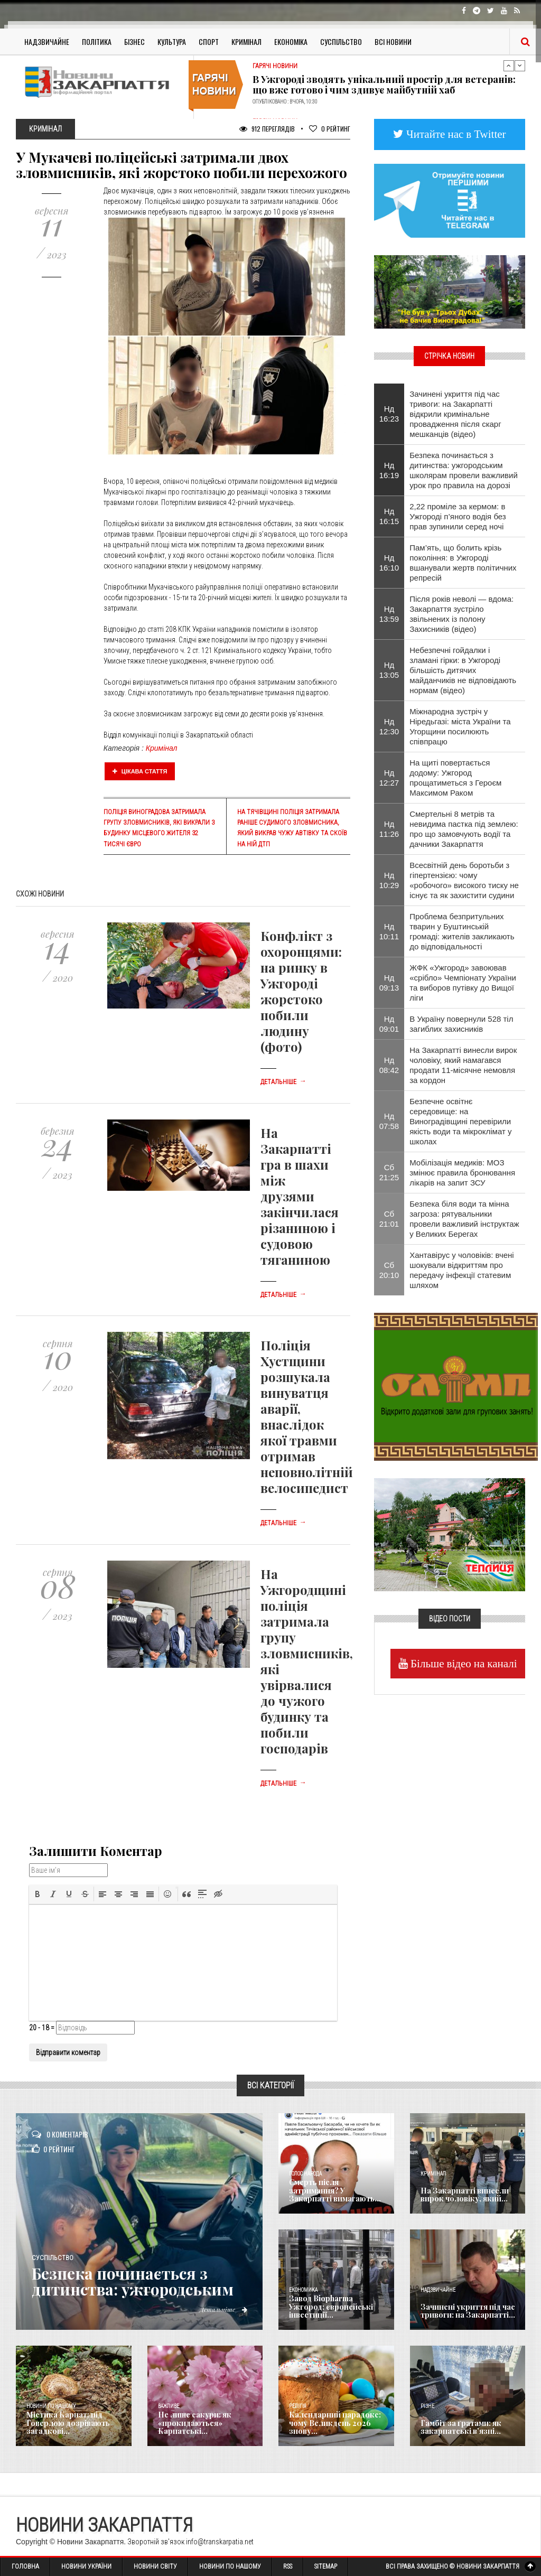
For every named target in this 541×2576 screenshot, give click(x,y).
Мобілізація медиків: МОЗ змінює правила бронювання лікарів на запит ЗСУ (462, 1172)
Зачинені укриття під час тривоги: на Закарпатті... (467, 2311)
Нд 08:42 (389, 1065)
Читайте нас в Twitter (455, 133)
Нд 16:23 (389, 413)
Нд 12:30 (389, 726)
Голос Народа (305, 2174)
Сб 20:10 (389, 1270)
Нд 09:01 (389, 1023)
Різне (427, 2406)
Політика (96, 41)
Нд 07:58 (389, 1121)
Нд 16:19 (389, 470)
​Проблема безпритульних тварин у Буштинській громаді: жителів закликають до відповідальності (461, 931)
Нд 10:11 (389, 931)
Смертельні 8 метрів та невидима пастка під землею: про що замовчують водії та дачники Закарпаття (463, 828)
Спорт (209, 41)
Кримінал (246, 41)
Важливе (168, 2406)
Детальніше (283, 1082)
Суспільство (341, 41)
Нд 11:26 (389, 828)
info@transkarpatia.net (220, 2541)
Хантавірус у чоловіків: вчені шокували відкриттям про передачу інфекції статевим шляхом (461, 1270)
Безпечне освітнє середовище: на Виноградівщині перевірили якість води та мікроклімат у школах (460, 1121)
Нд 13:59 (389, 613)
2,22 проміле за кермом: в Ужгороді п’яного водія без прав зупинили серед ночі (457, 516)
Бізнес (134, 41)
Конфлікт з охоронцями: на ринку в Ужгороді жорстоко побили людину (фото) (301, 991)
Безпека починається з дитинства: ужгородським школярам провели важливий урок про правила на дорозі (463, 470)
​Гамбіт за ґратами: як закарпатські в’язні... (461, 2427)
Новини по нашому (51, 2406)
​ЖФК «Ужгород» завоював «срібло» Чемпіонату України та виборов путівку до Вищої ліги (462, 982)
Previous (508, 65)
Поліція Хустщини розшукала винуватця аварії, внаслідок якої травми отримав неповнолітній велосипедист (306, 1416)
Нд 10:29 (389, 880)
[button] (37, 1894)
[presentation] (37, 1894)
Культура (171, 41)
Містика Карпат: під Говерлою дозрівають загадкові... (68, 2423)
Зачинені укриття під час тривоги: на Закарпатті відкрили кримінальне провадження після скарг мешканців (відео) (455, 413)
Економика (303, 2290)
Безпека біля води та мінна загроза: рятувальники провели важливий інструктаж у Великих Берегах (464, 1218)
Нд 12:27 (389, 777)
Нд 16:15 (389, 516)
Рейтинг (329, 128)
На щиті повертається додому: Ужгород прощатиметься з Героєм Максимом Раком (455, 777)
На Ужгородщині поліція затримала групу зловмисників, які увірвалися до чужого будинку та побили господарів (306, 1661)
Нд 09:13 (389, 982)
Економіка (290, 41)
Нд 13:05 (389, 669)
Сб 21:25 (389, 1172)
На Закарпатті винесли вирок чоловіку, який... (464, 2195)
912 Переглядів (267, 128)
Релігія (297, 2406)
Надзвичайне (46, 41)
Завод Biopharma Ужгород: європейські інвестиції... (330, 2307)
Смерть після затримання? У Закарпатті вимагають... (334, 2191)
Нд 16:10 (389, 562)
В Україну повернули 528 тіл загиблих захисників (461, 1023)
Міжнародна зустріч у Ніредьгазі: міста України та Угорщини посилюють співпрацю (459, 726)
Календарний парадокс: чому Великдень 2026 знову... (334, 2423)
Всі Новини (393, 41)
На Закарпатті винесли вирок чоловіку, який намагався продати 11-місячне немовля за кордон (463, 1065)
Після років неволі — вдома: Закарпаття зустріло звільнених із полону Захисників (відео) (461, 613)
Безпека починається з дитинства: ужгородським (136, 2281)
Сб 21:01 (389, 1218)
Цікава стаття (140, 771)
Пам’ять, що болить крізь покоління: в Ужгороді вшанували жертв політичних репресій (462, 562)
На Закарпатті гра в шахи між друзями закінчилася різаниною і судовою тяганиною (299, 1196)
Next (520, 65)
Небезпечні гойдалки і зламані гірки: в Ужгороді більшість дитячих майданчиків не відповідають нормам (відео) (462, 670)
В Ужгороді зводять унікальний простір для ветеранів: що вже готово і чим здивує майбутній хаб (384, 84)
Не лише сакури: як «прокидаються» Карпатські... (194, 2423)
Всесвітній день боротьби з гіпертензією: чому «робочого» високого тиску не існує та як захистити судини (464, 880)
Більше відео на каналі (462, 1663)
